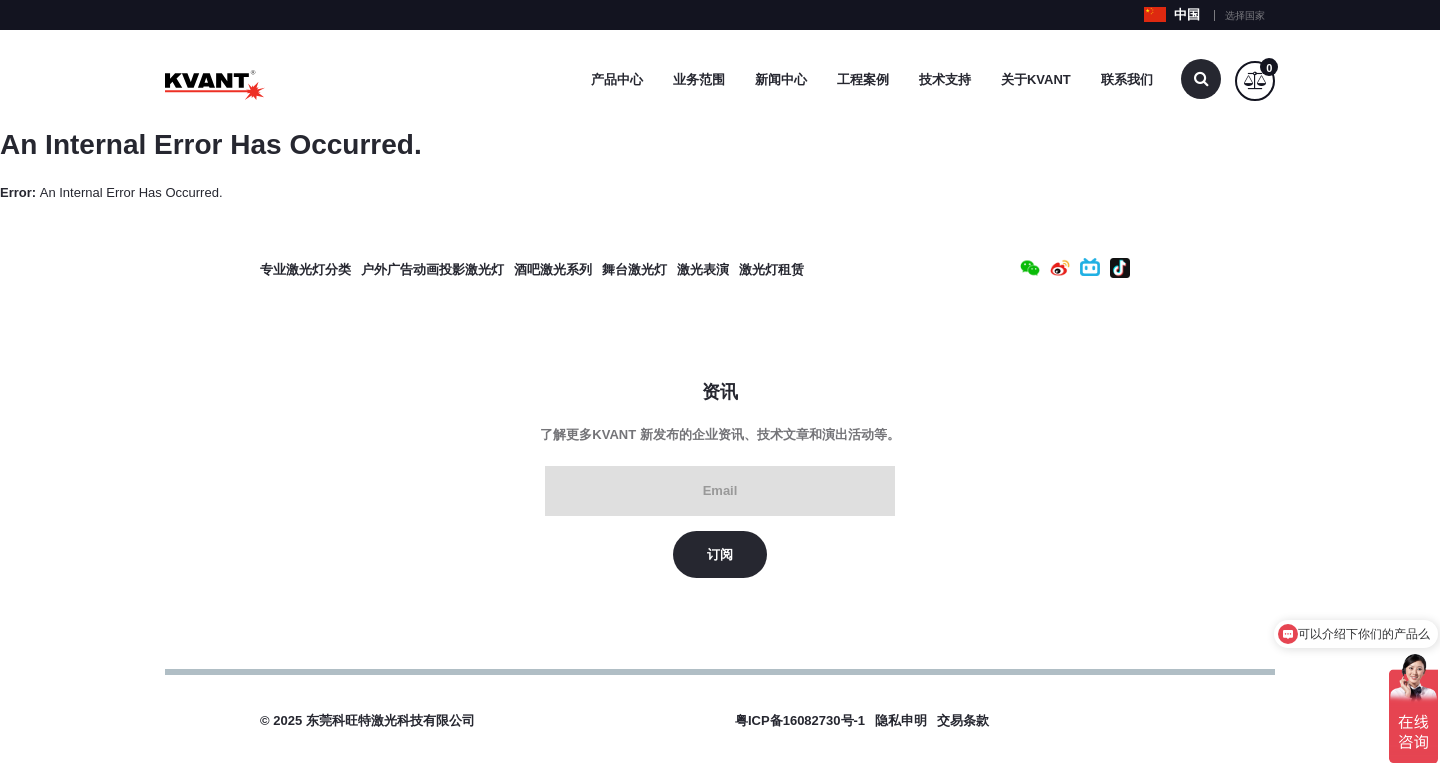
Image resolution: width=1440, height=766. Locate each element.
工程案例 (863, 79)
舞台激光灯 (634, 269)
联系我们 (1127, 79)
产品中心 (617, 79)
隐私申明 (901, 720)
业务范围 (699, 79)
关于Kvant (1036, 79)
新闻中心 (781, 79)
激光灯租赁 (771, 269)
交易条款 (963, 720)
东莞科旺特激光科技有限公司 (390, 720)
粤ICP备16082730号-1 (800, 720)
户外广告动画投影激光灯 (432, 269)
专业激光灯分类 (305, 269)
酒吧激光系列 (553, 269)
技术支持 (945, 79)
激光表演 (703, 269)
